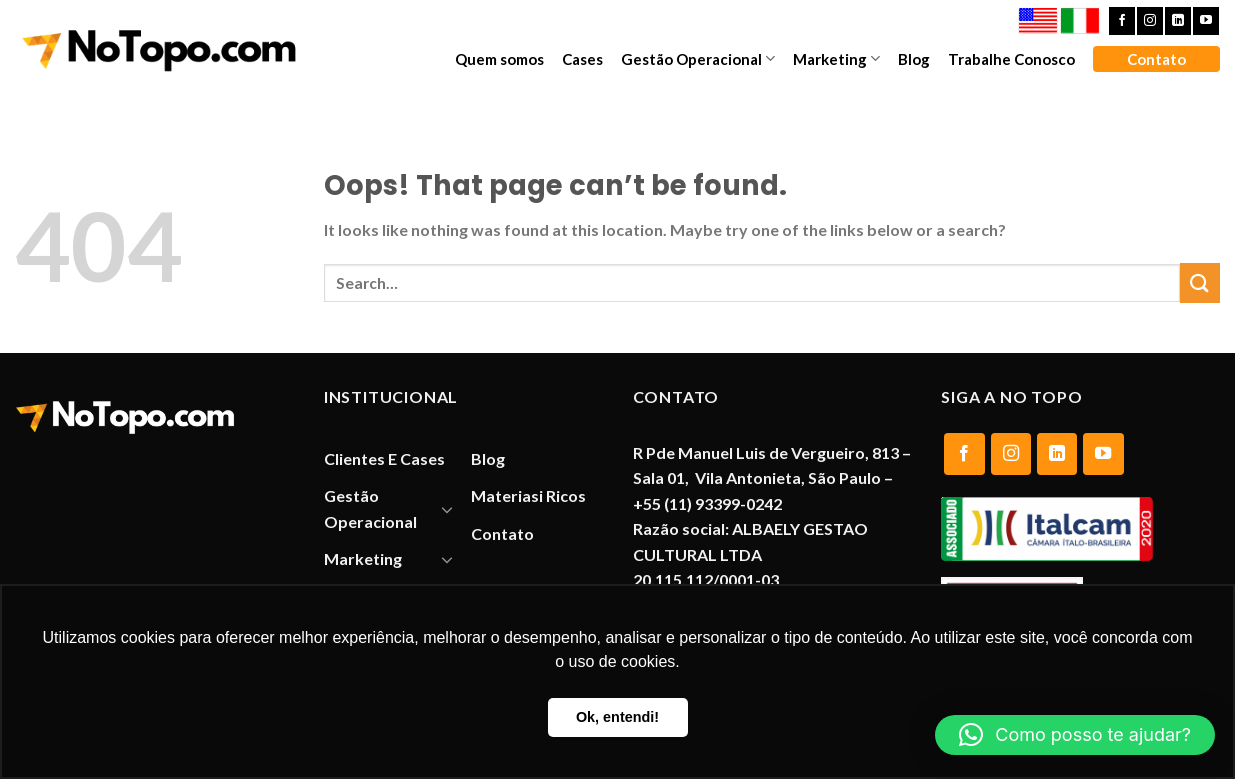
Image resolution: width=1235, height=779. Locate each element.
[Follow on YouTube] (1206, 21)
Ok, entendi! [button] (617, 717)
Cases (582, 59)
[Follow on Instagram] (1150, 21)
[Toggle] (448, 509)
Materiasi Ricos (528, 495)
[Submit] (1200, 282)
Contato (1156, 59)
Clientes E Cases (384, 458)
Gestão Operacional (698, 58)
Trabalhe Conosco (1011, 59)
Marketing (836, 58)
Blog (914, 59)
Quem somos (499, 59)
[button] (1075, 735)
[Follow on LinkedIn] (1178, 21)
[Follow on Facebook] (1122, 21)
